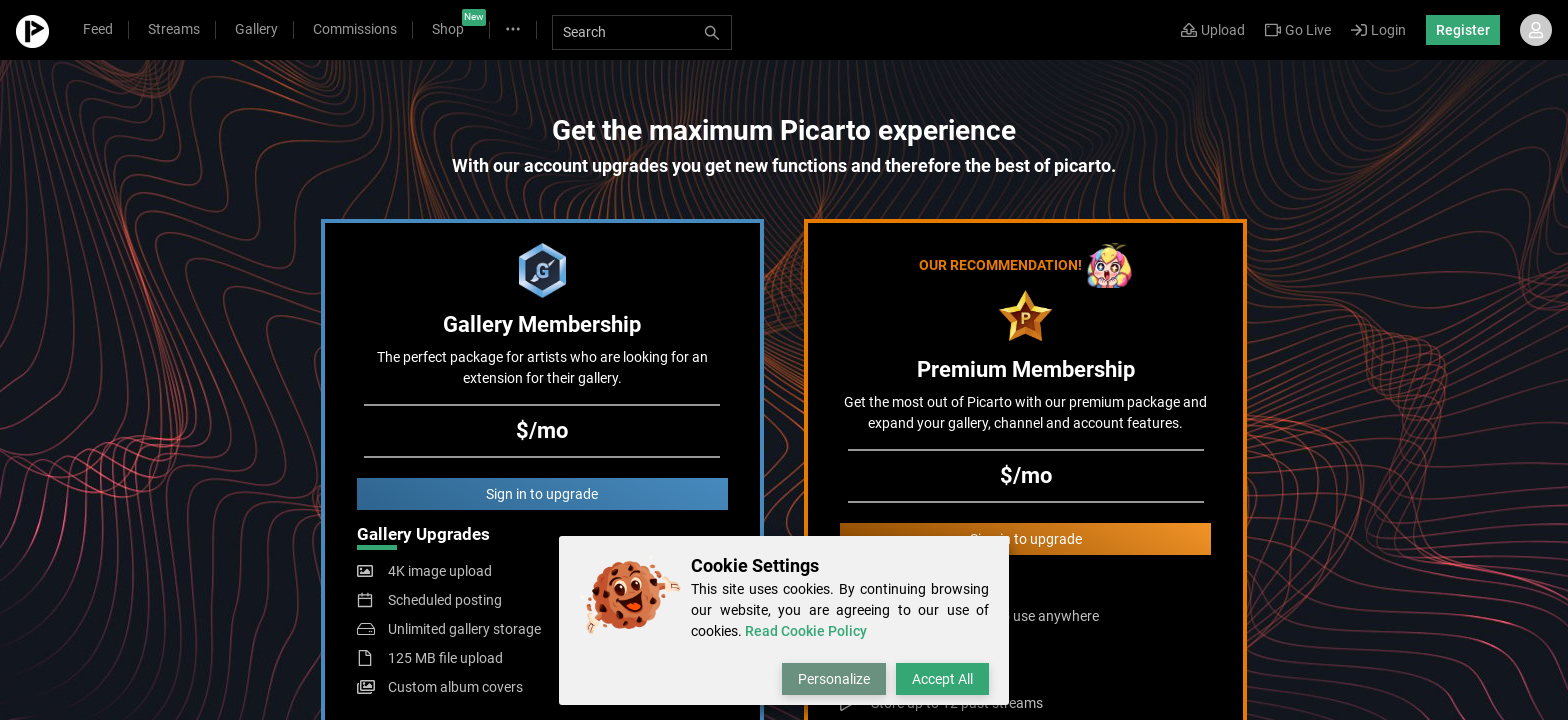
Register (1463, 30)
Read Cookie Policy (806, 631)
